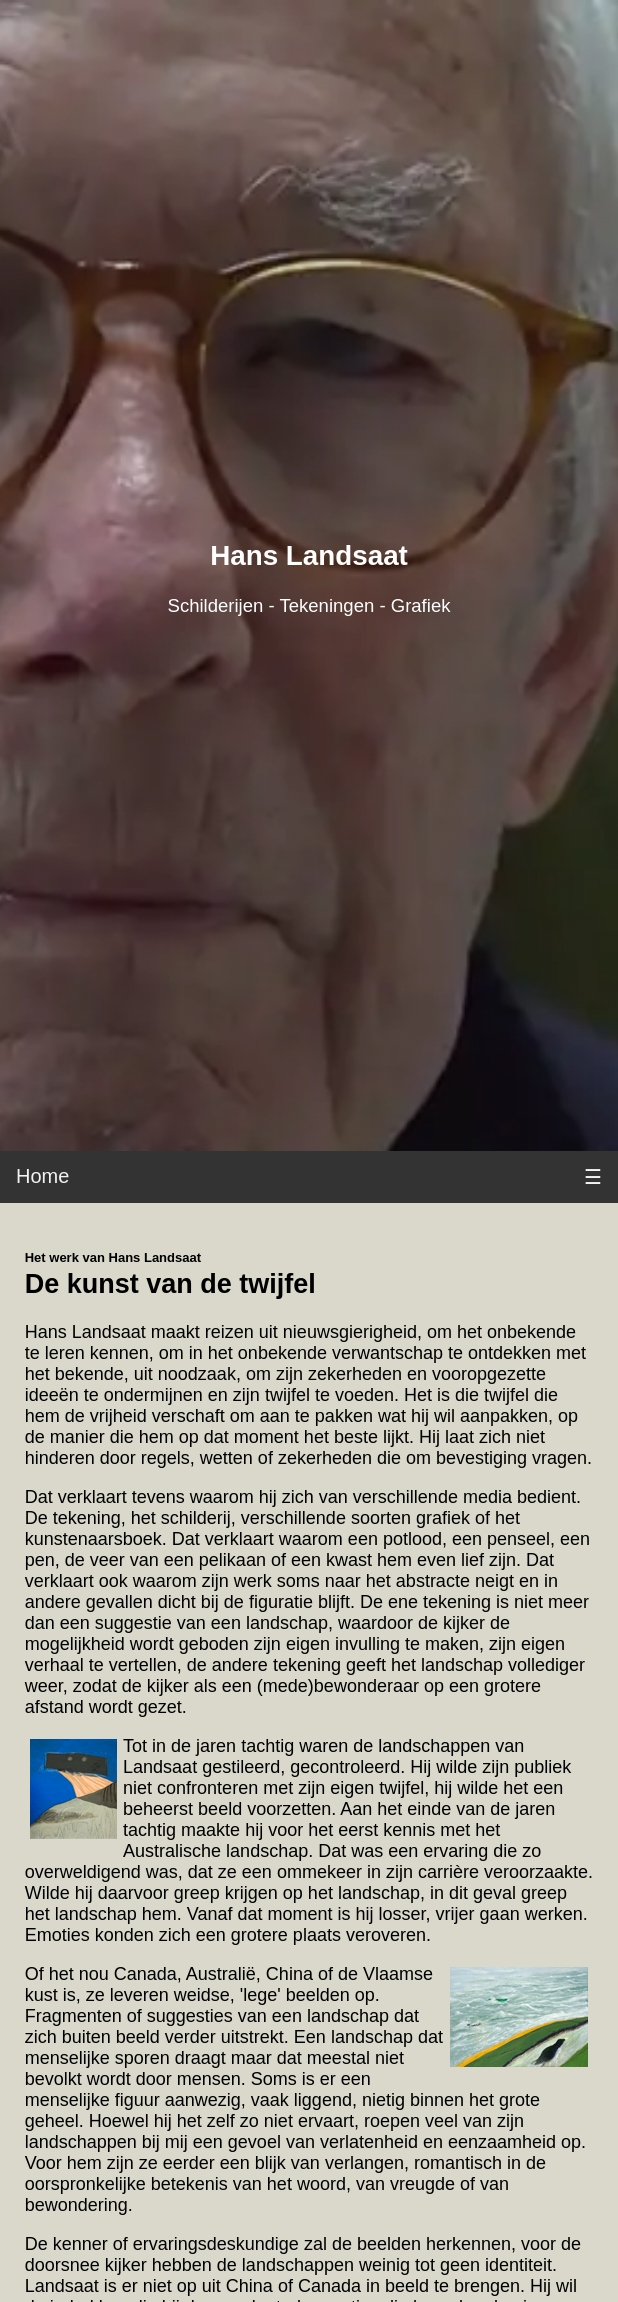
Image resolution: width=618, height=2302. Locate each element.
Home (42, 1176)
